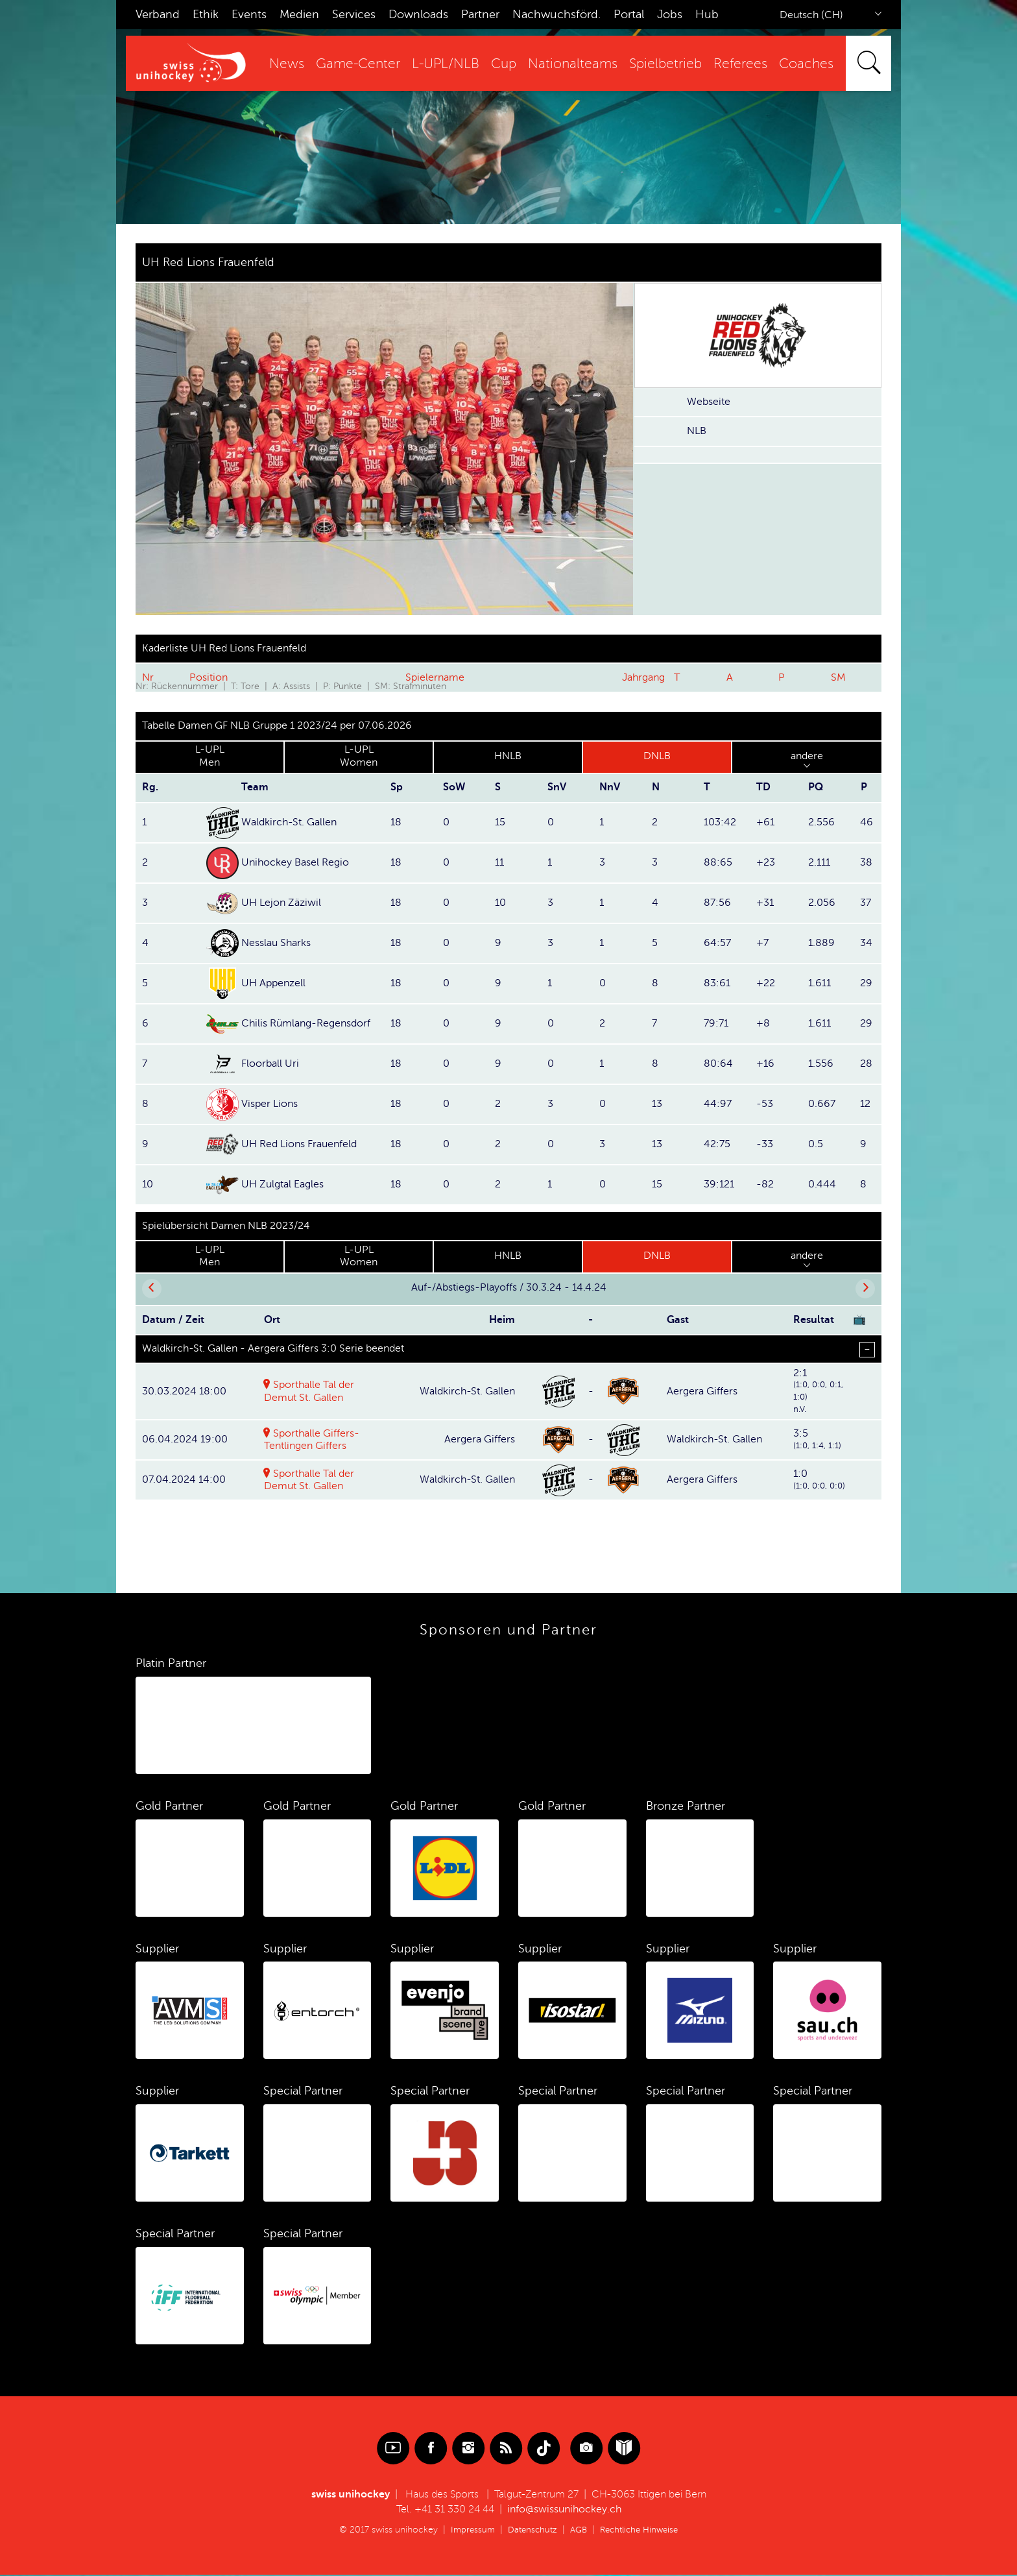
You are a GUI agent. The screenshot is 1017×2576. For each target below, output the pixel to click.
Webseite (708, 401)
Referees (740, 63)
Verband (158, 14)
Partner (480, 14)
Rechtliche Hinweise (642, 2531)
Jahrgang (643, 677)
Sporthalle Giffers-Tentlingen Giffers (312, 1441)
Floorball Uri (270, 1063)
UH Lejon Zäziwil (281, 902)
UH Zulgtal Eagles (282, 1184)
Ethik (206, 14)
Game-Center (358, 63)
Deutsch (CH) (811, 15)
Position (208, 677)
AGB (577, 2531)
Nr (148, 677)
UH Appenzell (273, 983)
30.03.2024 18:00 (184, 1391)
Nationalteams (572, 63)
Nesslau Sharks (276, 943)
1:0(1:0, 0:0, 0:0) (819, 1479)
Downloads (418, 14)
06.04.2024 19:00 (185, 1440)
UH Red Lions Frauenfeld (299, 1144)
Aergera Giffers (702, 1391)
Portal (629, 14)
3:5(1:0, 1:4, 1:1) (817, 1439)
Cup (503, 63)
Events (249, 14)
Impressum (467, 2531)
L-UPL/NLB (445, 63)
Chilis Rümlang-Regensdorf (305, 1023)
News (286, 63)
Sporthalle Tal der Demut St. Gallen (309, 1481)
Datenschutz (529, 2531)
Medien (299, 14)
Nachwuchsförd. (556, 14)
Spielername (434, 677)
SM (838, 677)
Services (354, 14)
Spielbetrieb (665, 63)
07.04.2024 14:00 (184, 1481)
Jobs (669, 14)
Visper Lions (269, 1104)
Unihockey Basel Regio (295, 862)
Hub (707, 14)
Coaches (806, 63)
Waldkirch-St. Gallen (289, 822)
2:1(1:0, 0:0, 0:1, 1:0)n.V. (818, 1391)
